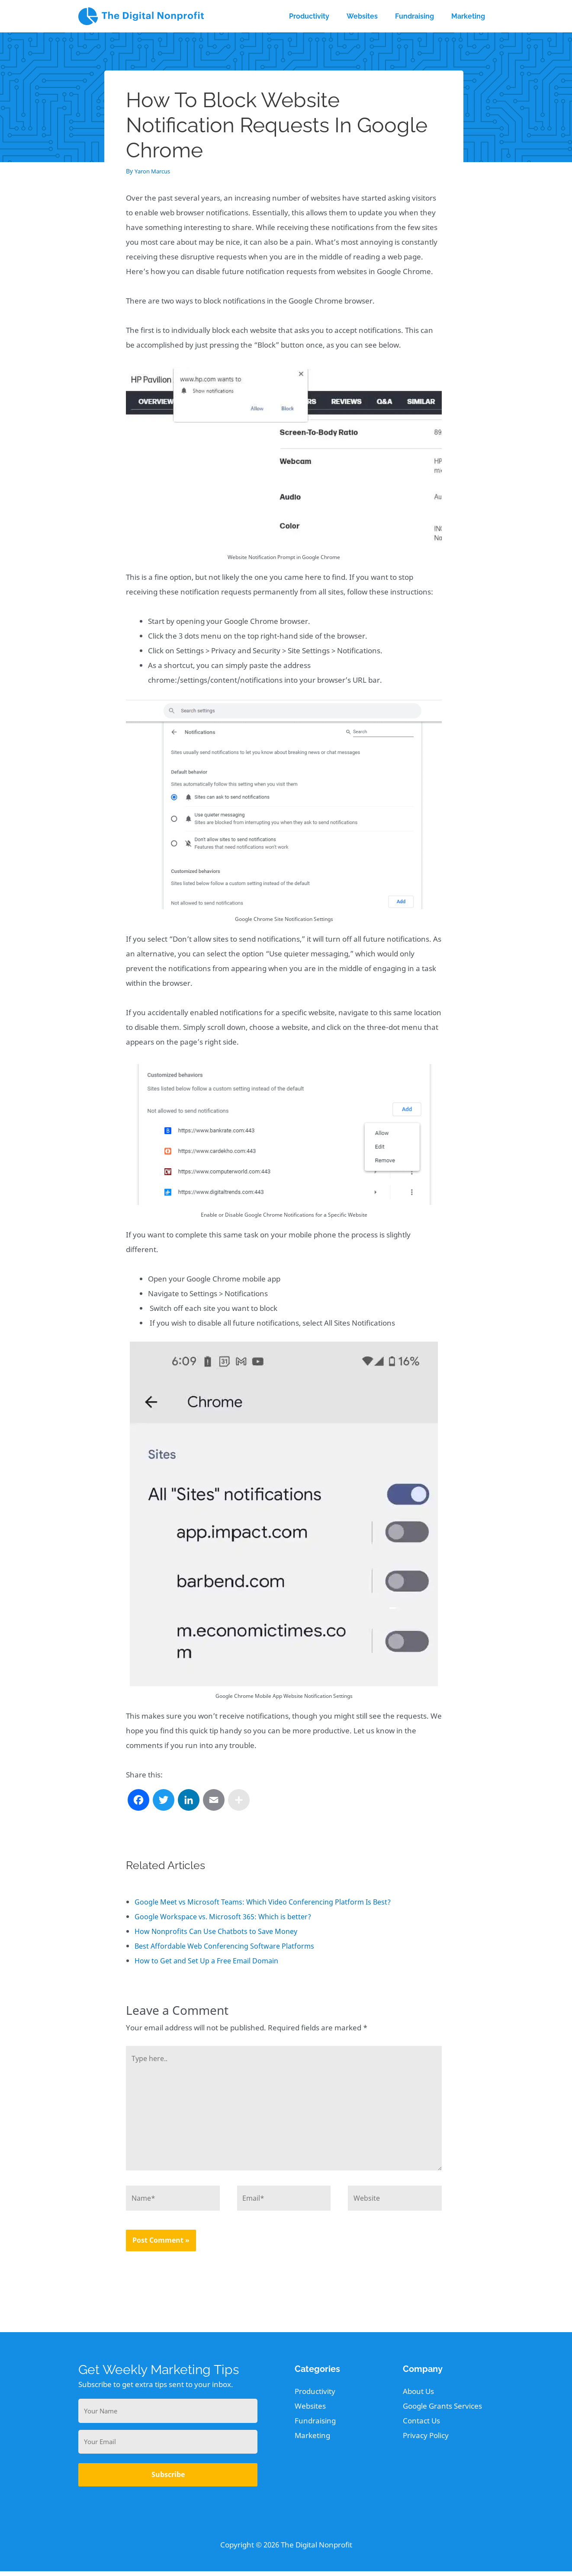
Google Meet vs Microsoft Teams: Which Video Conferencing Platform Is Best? (268, 1902)
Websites (310, 2411)
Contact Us (421, 2425)
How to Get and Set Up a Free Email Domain (209, 1961)
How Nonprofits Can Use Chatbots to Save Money (219, 1931)
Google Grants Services (442, 2411)
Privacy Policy (426, 2440)
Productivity (315, 2396)
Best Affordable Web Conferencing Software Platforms (228, 1946)
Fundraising (315, 2425)
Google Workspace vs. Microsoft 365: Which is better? (225, 1916)
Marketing (312, 2440)
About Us (418, 2396)
